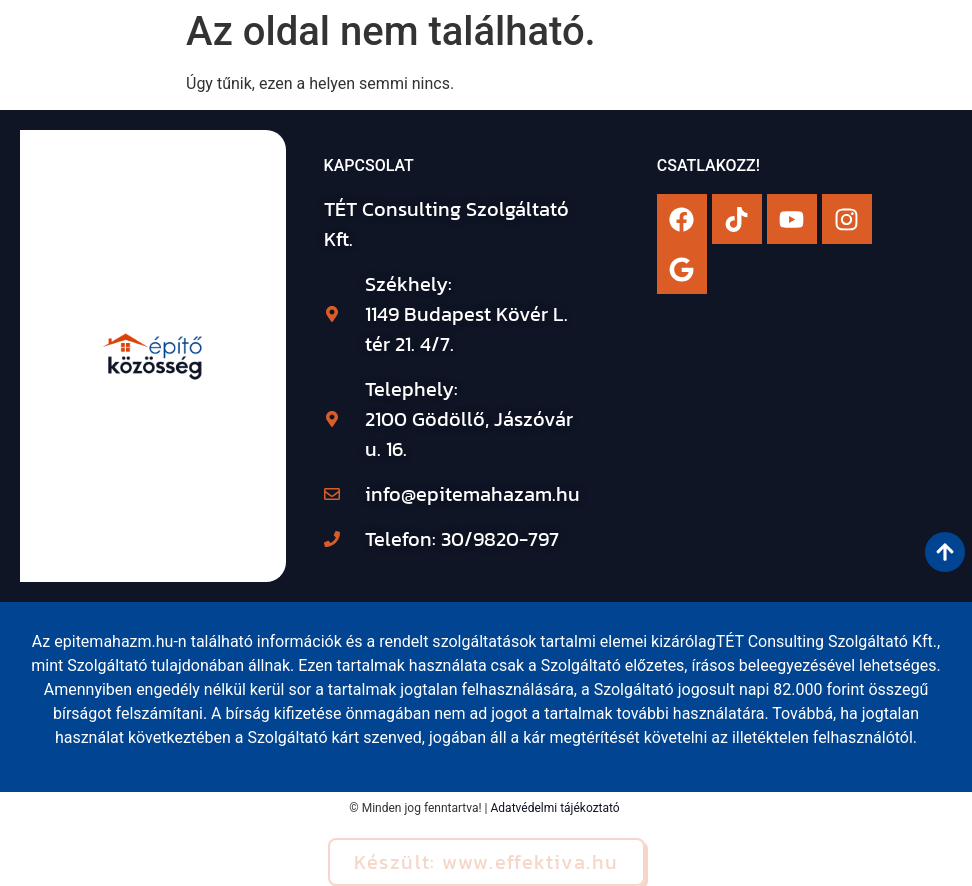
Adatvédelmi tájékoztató (555, 808)
